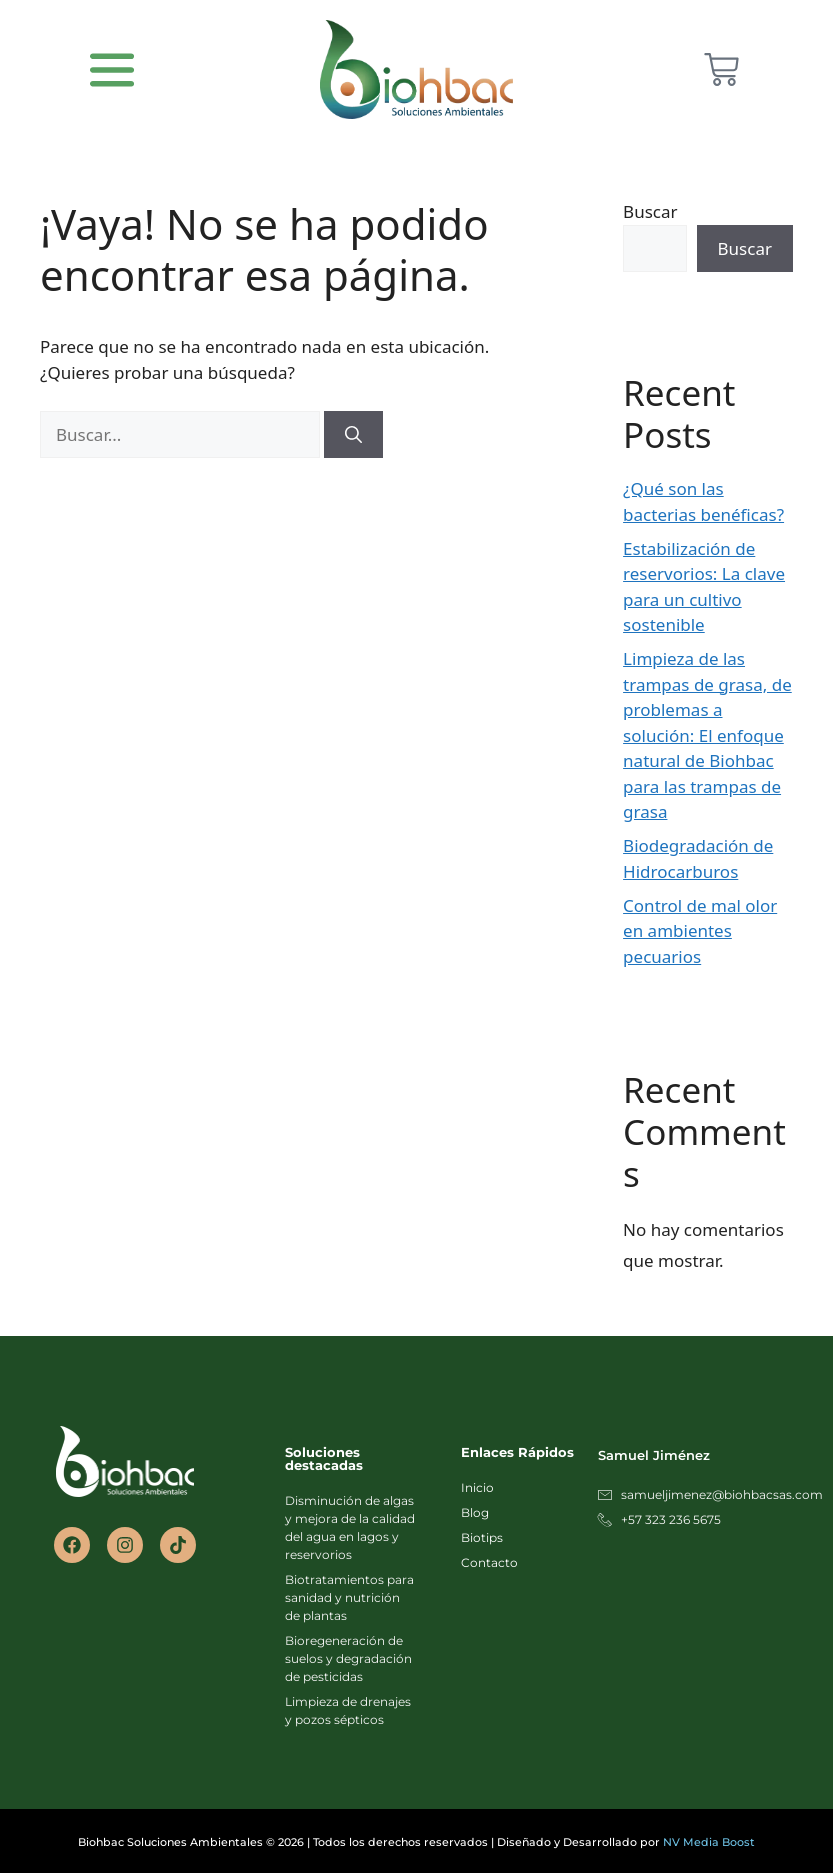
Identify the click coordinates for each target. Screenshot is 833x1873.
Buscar (650, 211)
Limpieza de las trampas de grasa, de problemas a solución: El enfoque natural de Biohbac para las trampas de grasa (707, 735)
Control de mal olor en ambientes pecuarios (700, 931)
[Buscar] (353, 435)
